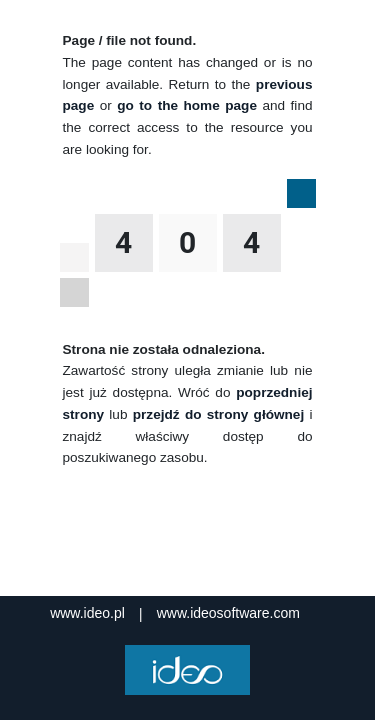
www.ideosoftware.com (228, 613)
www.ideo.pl (87, 613)
